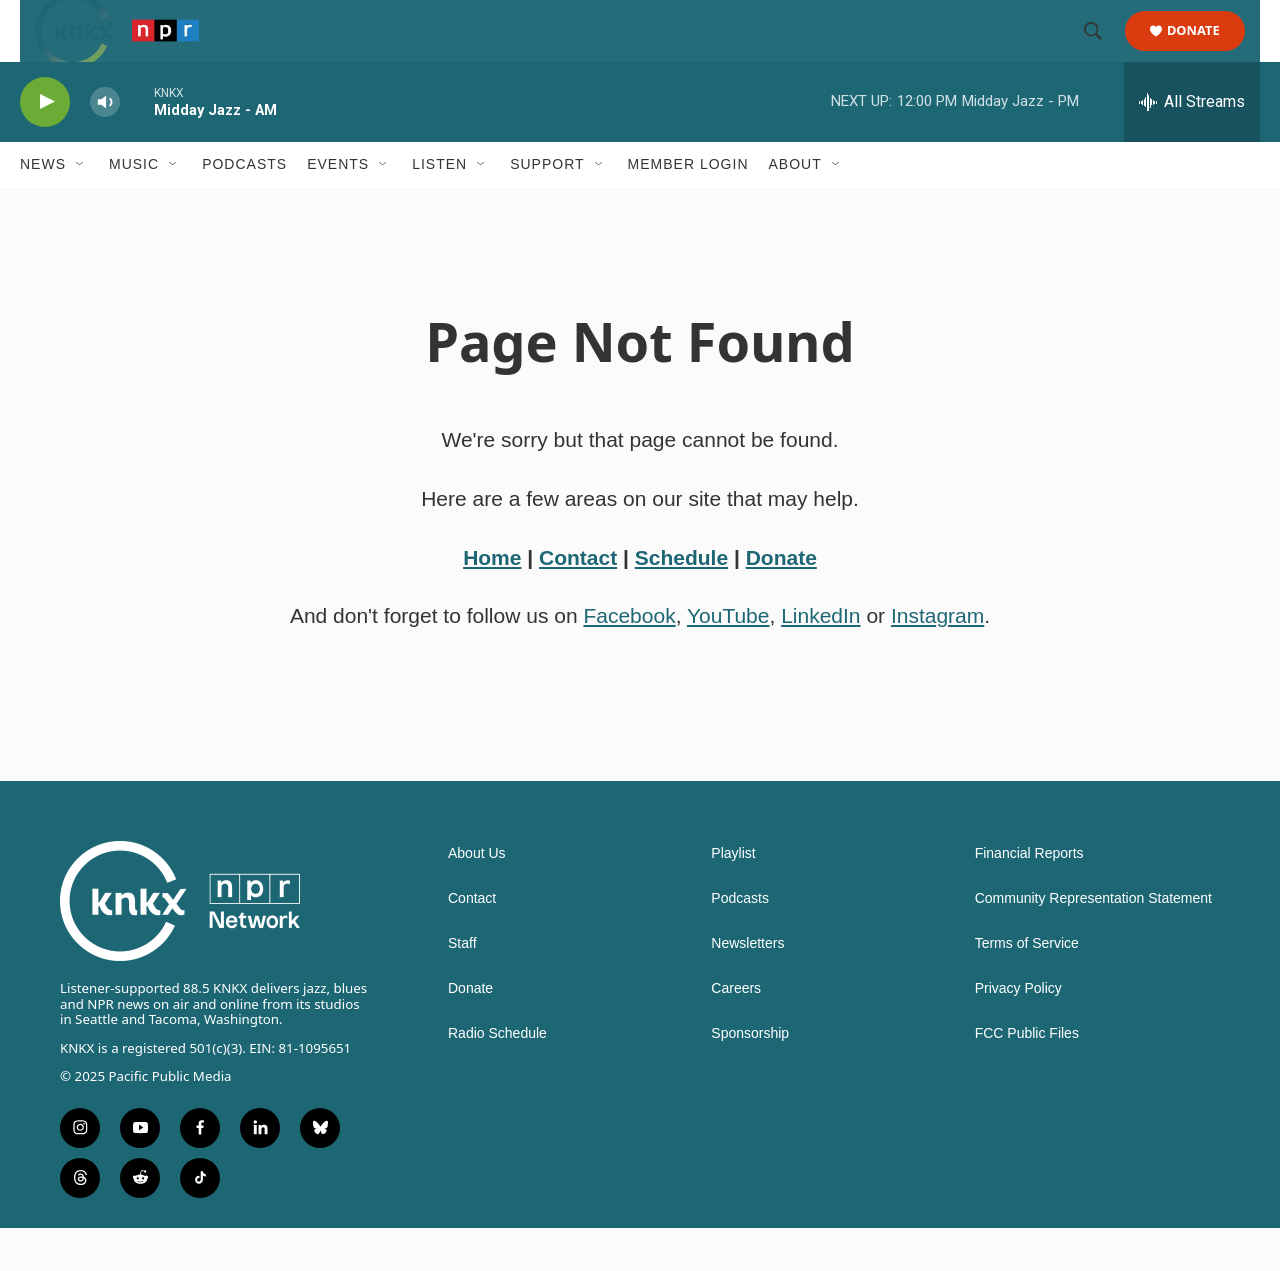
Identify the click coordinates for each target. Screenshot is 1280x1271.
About (795, 208)
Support (547, 208)
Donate (1205, 52)
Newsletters (747, 987)
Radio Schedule (497, 1077)
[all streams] (1192, 145)
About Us (477, 897)
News (43, 208)
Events (338, 208)
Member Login (688, 208)
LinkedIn (820, 659)
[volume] (105, 145)
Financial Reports (1029, 897)
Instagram (937, 659)
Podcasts (244, 208)
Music (134, 208)
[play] (45, 145)
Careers (736, 1032)
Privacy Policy (1018, 1032)
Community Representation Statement (1093, 942)
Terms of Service (1027, 987)
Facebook (629, 659)
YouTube (728, 659)
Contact (578, 600)
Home (492, 600)
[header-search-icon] (1102, 53)
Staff (462, 987)
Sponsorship (750, 1077)
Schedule (681, 600)
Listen (439, 208)
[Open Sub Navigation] (81, 208)
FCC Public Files (1027, 1077)
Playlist (733, 897)
